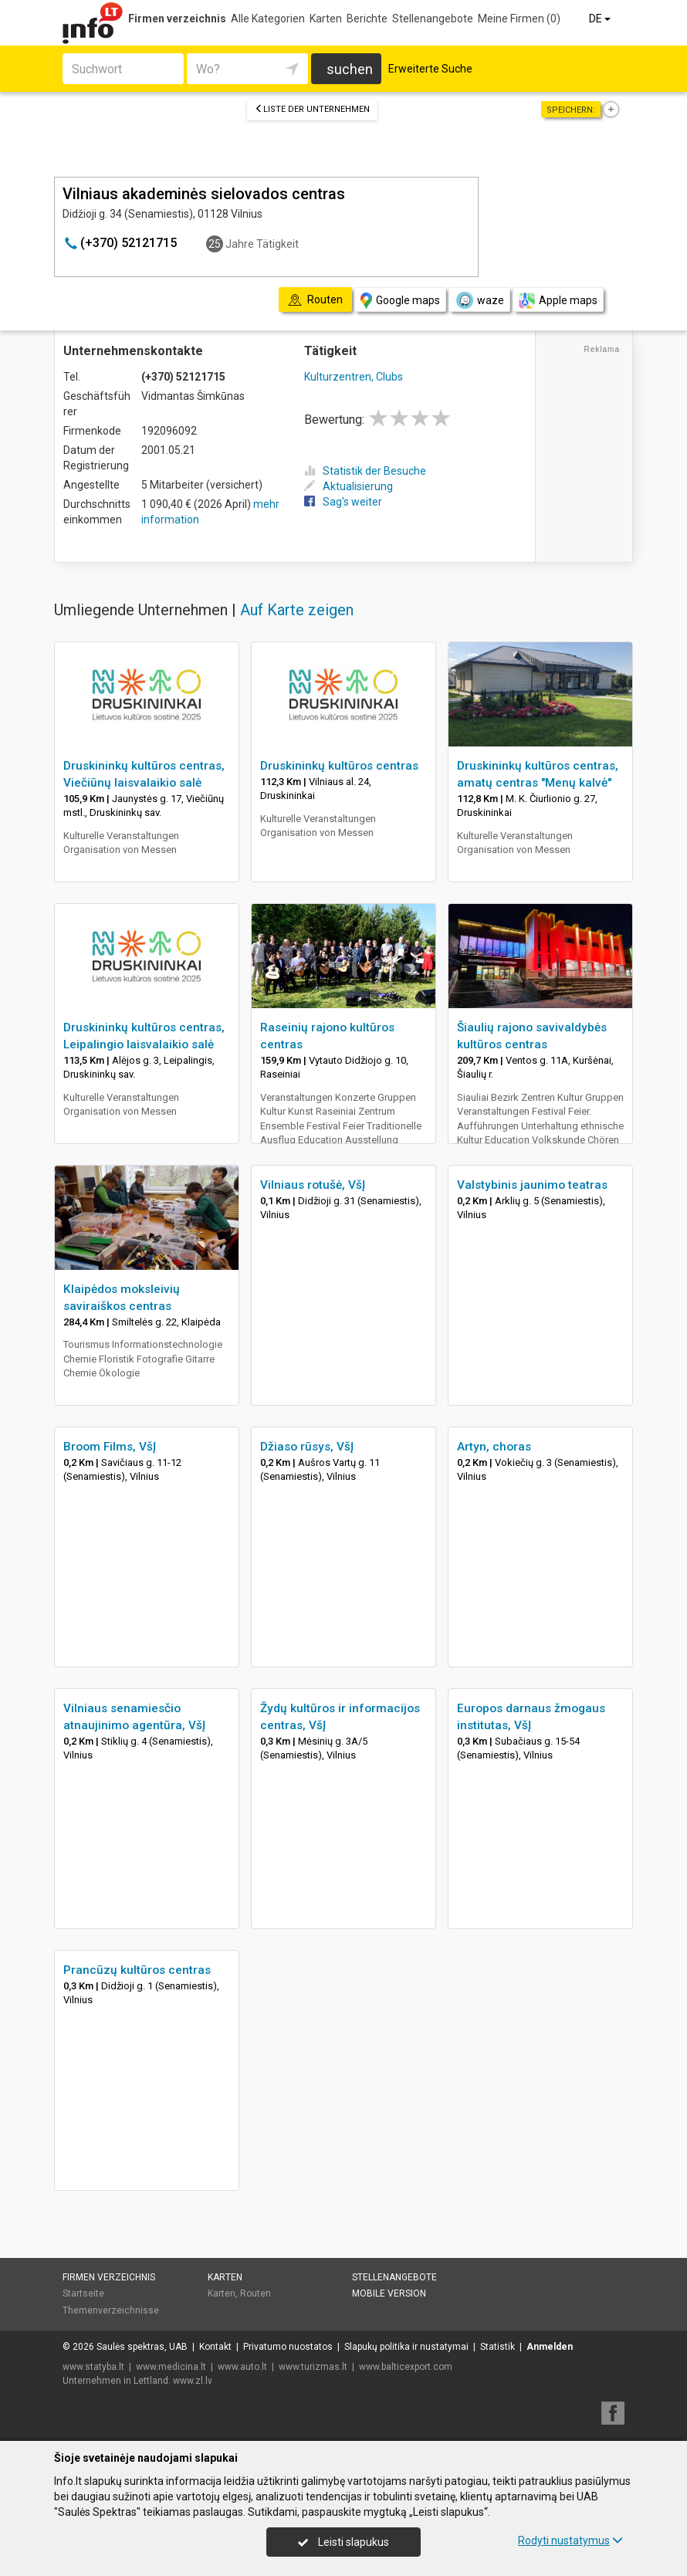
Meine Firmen (519, 18)
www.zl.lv (192, 2380)
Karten (326, 18)
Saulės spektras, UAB (142, 2346)
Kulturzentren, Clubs (353, 377)
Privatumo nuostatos (288, 2346)
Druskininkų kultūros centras (339, 766)
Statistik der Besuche (365, 471)
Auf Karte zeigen (297, 610)
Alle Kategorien (268, 18)
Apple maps (558, 301)
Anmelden (549, 2346)
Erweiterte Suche (430, 69)
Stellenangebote (432, 18)
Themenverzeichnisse (111, 2310)
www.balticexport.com (405, 2366)
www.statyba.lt (93, 2366)
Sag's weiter (343, 502)
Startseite (83, 2293)
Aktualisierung (348, 486)
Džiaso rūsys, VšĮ (307, 1447)
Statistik (497, 2346)
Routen (255, 2293)
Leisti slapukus (343, 2542)
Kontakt (215, 2346)
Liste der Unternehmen (312, 109)
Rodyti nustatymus (570, 2540)
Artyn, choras (494, 1447)
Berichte (367, 18)
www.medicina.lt (171, 2366)
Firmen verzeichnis (177, 18)
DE (601, 18)
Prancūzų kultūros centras (137, 1970)
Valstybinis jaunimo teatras (532, 1185)
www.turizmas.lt (313, 2366)
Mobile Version (389, 2293)
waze (479, 300)
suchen (350, 69)
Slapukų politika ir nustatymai (406, 2346)
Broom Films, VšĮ (109, 1447)
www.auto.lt (242, 2366)
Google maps (400, 301)
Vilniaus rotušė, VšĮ (312, 1185)
